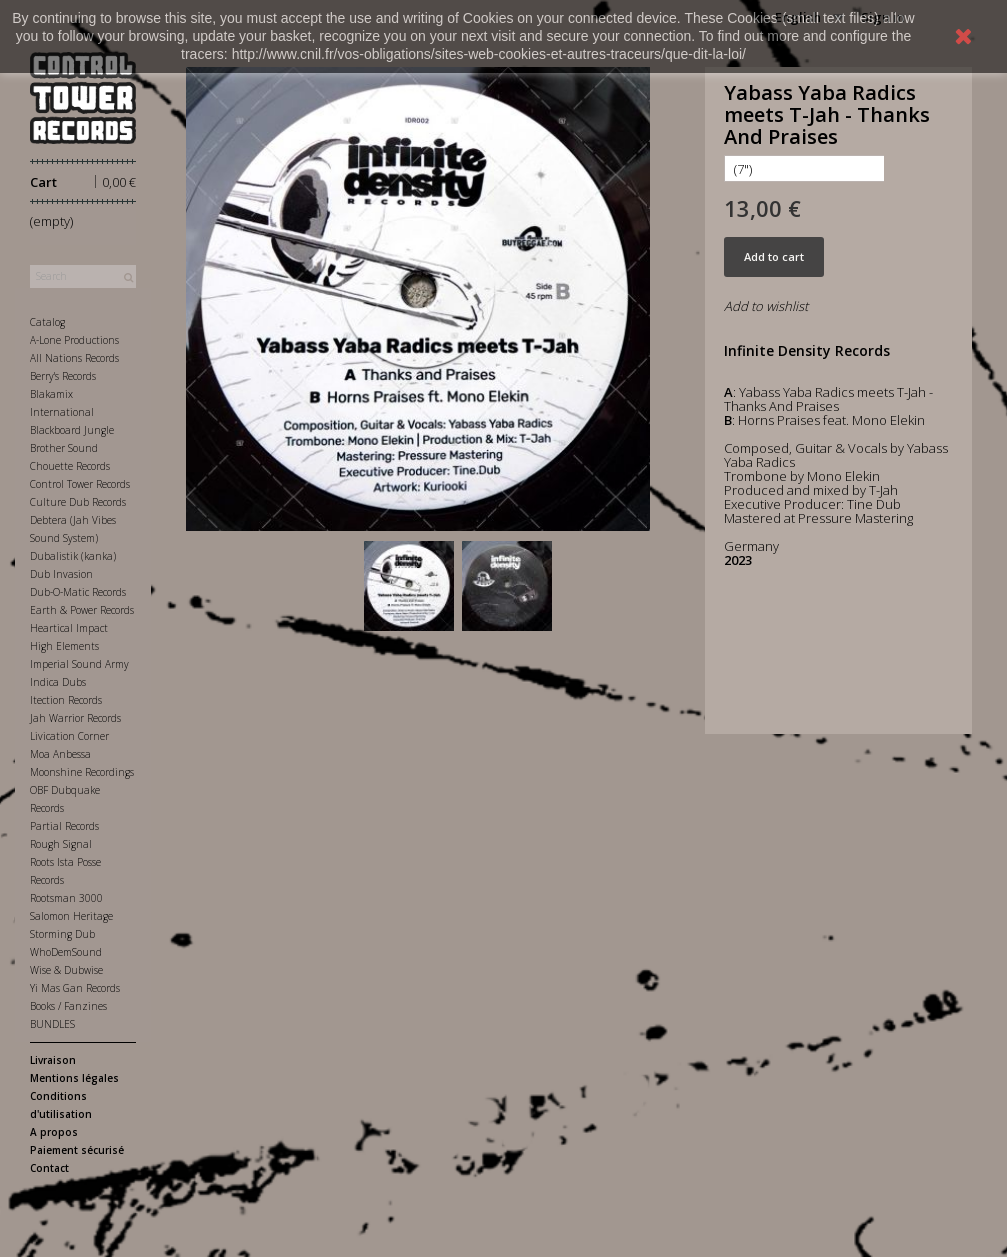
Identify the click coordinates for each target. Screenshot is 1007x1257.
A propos (54, 1132)
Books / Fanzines (68, 1006)
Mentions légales (74, 1078)
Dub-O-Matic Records (78, 592)
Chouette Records (70, 466)
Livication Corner (69, 736)
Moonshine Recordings (82, 772)
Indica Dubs (58, 682)
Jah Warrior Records (75, 718)
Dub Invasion (61, 574)
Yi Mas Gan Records (75, 988)
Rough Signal (61, 844)
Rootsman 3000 (66, 898)
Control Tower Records (80, 484)
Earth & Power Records (82, 610)
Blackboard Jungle (72, 430)
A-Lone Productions (74, 340)
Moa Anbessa (60, 754)
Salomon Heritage (71, 916)
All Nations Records (74, 358)
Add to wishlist (766, 306)
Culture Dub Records (78, 502)
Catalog (47, 322)
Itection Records (66, 700)
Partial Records (64, 826)
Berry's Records (63, 376)
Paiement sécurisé (77, 1150)
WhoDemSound (66, 952)
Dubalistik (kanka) (73, 556)
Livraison (53, 1060)
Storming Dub (62, 934)
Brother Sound (64, 448)
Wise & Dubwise (66, 970)
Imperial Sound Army (79, 664)
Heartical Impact (69, 628)
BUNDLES (52, 1024)
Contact (49, 1168)
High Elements (64, 646)
